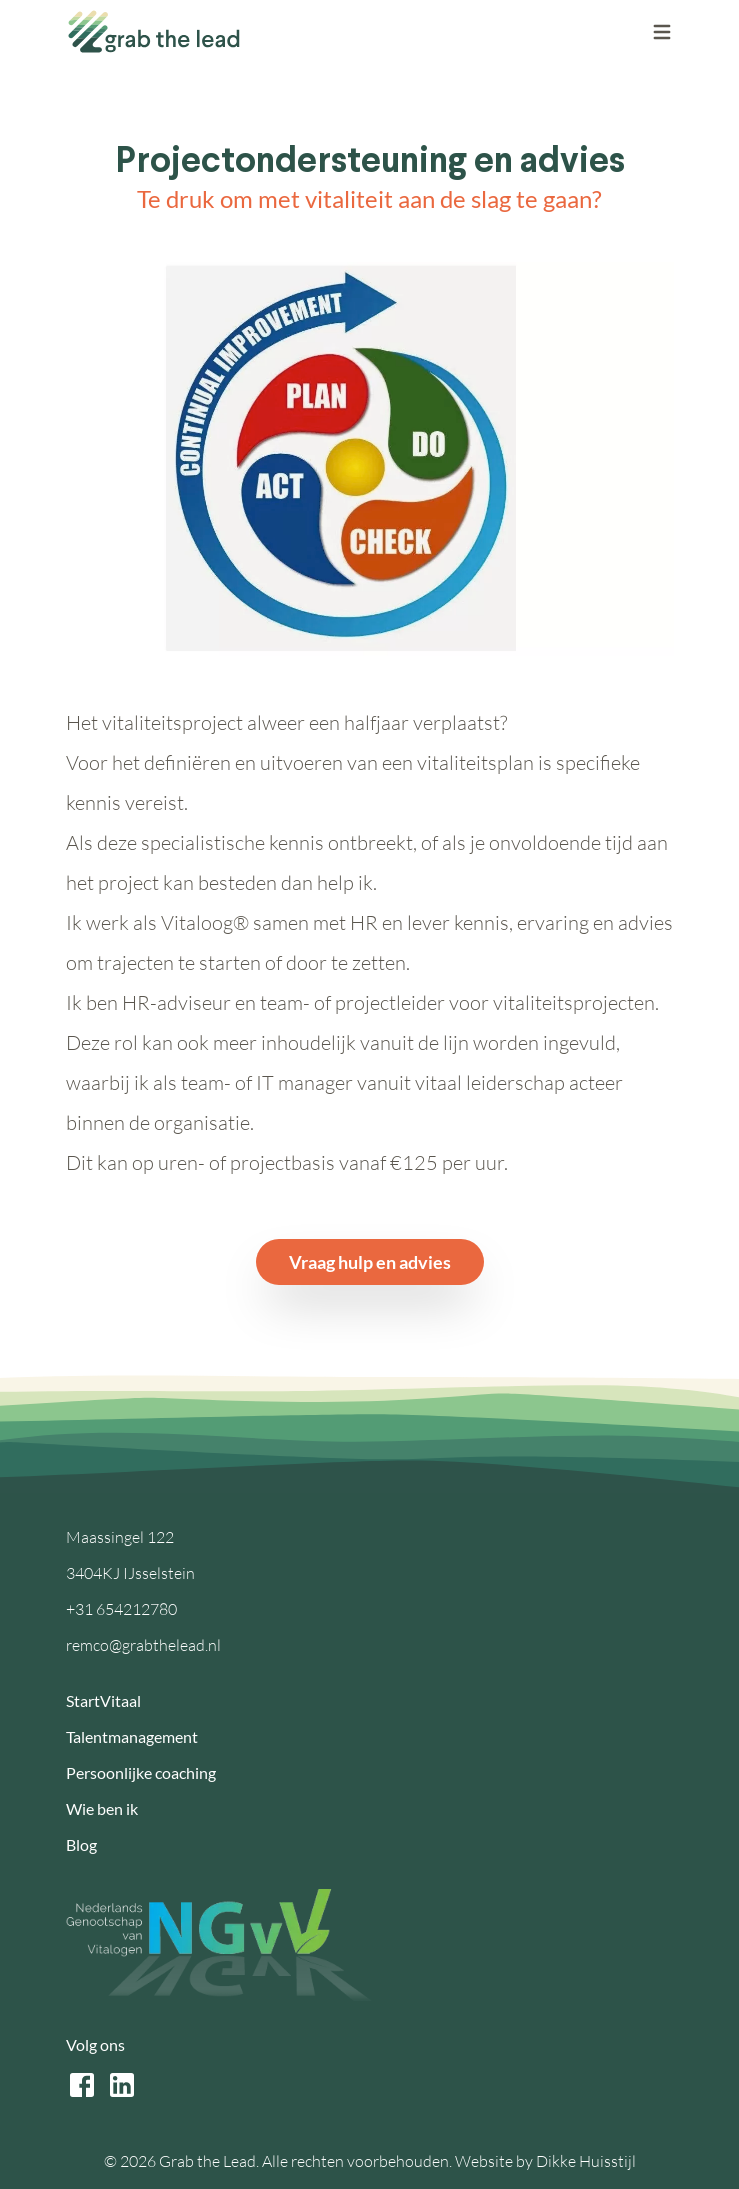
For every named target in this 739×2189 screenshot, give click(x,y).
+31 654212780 (121, 1609)
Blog (81, 1844)
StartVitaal (103, 1700)
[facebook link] (82, 2085)
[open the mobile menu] (662, 32)
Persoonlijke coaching (141, 1772)
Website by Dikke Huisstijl (545, 2161)
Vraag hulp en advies (370, 1262)
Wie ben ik (102, 1808)
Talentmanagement (132, 1736)
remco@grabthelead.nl (143, 1645)
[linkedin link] (122, 2085)
